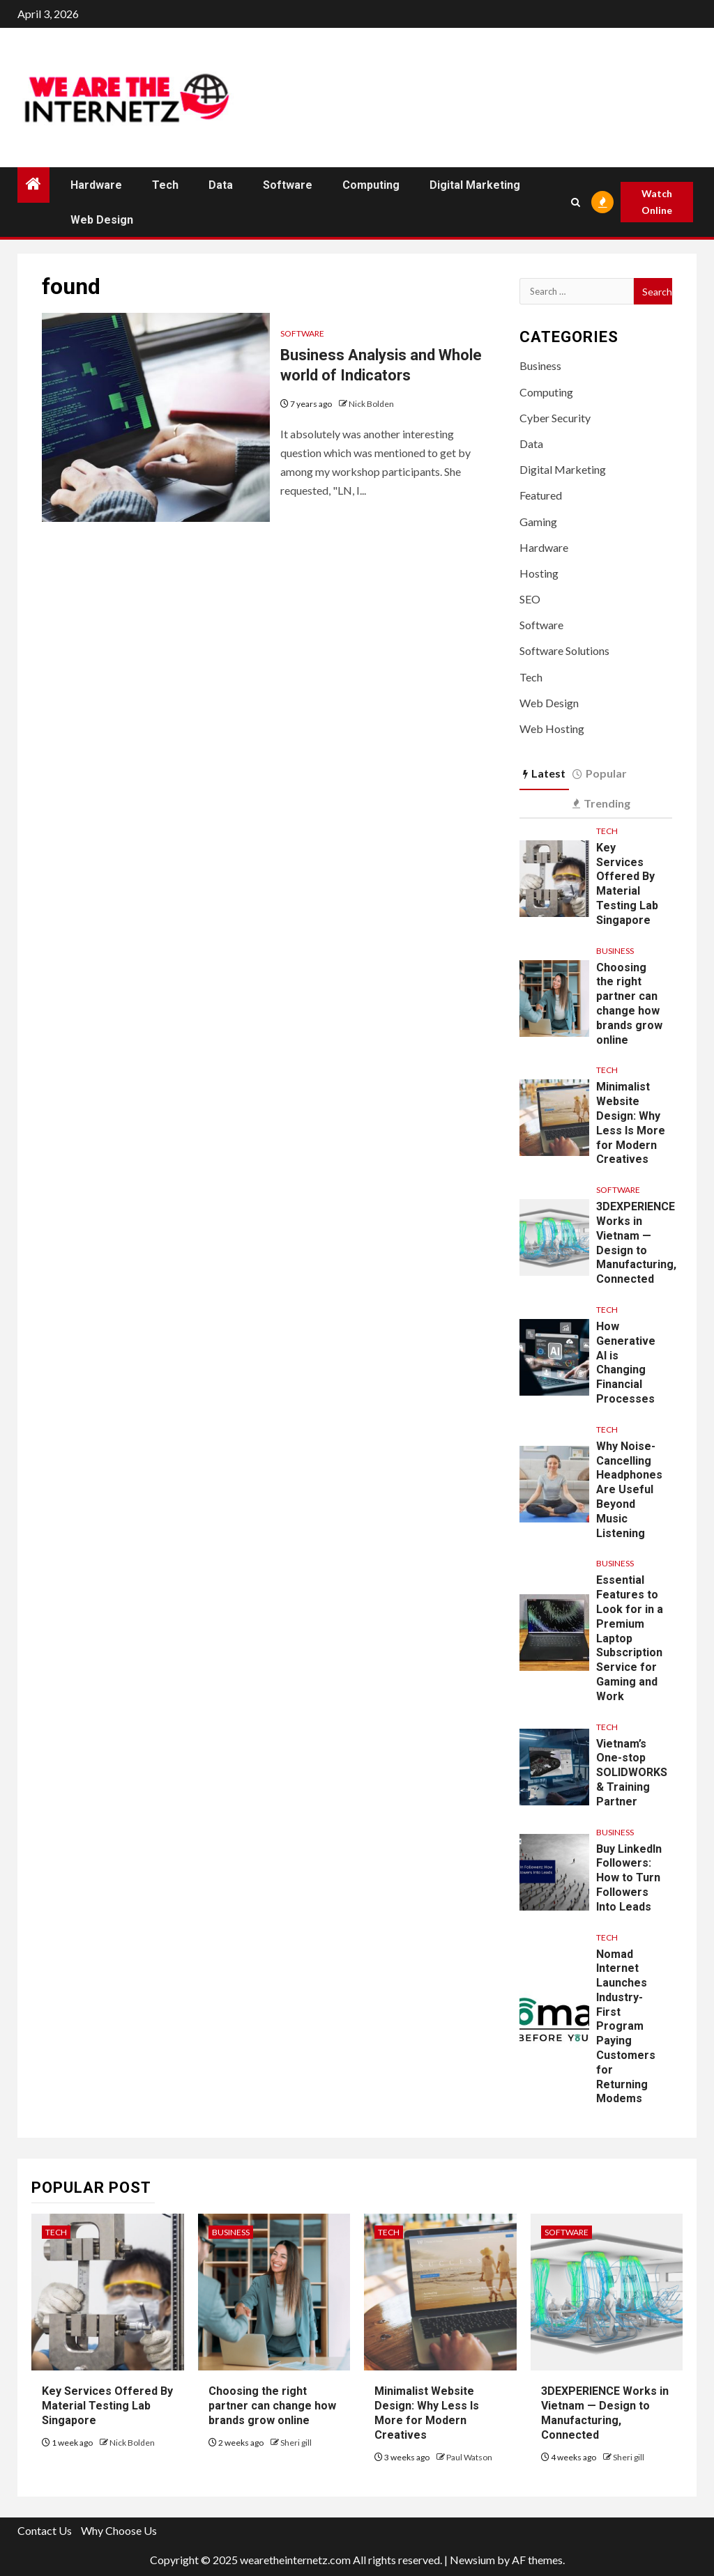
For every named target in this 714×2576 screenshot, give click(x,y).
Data (220, 185)
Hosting (539, 573)
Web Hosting (551, 728)
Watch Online (656, 201)
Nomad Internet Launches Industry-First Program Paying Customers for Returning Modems (625, 2027)
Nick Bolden (371, 404)
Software (287, 185)
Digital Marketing (475, 185)
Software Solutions (564, 650)
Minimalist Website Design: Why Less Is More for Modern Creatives (426, 2412)
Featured (540, 495)
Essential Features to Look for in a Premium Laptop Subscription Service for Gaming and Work (629, 1637)
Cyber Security (555, 417)
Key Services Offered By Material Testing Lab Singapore (627, 884)
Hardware (96, 185)
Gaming (538, 521)
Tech (165, 185)
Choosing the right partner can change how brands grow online (629, 1004)
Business (540, 365)
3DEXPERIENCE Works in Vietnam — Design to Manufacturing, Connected (605, 2412)
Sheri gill (296, 2442)
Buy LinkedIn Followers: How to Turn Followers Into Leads (629, 1877)
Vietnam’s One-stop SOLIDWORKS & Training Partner (631, 1772)
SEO (529, 599)
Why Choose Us (119, 2530)
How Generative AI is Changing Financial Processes (625, 1362)
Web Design (101, 219)
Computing (371, 185)
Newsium (472, 2559)
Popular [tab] (599, 773)
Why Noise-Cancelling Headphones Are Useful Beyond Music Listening (629, 1490)
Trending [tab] (601, 803)
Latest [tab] (544, 773)
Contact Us (44, 2530)
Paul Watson (469, 2457)
